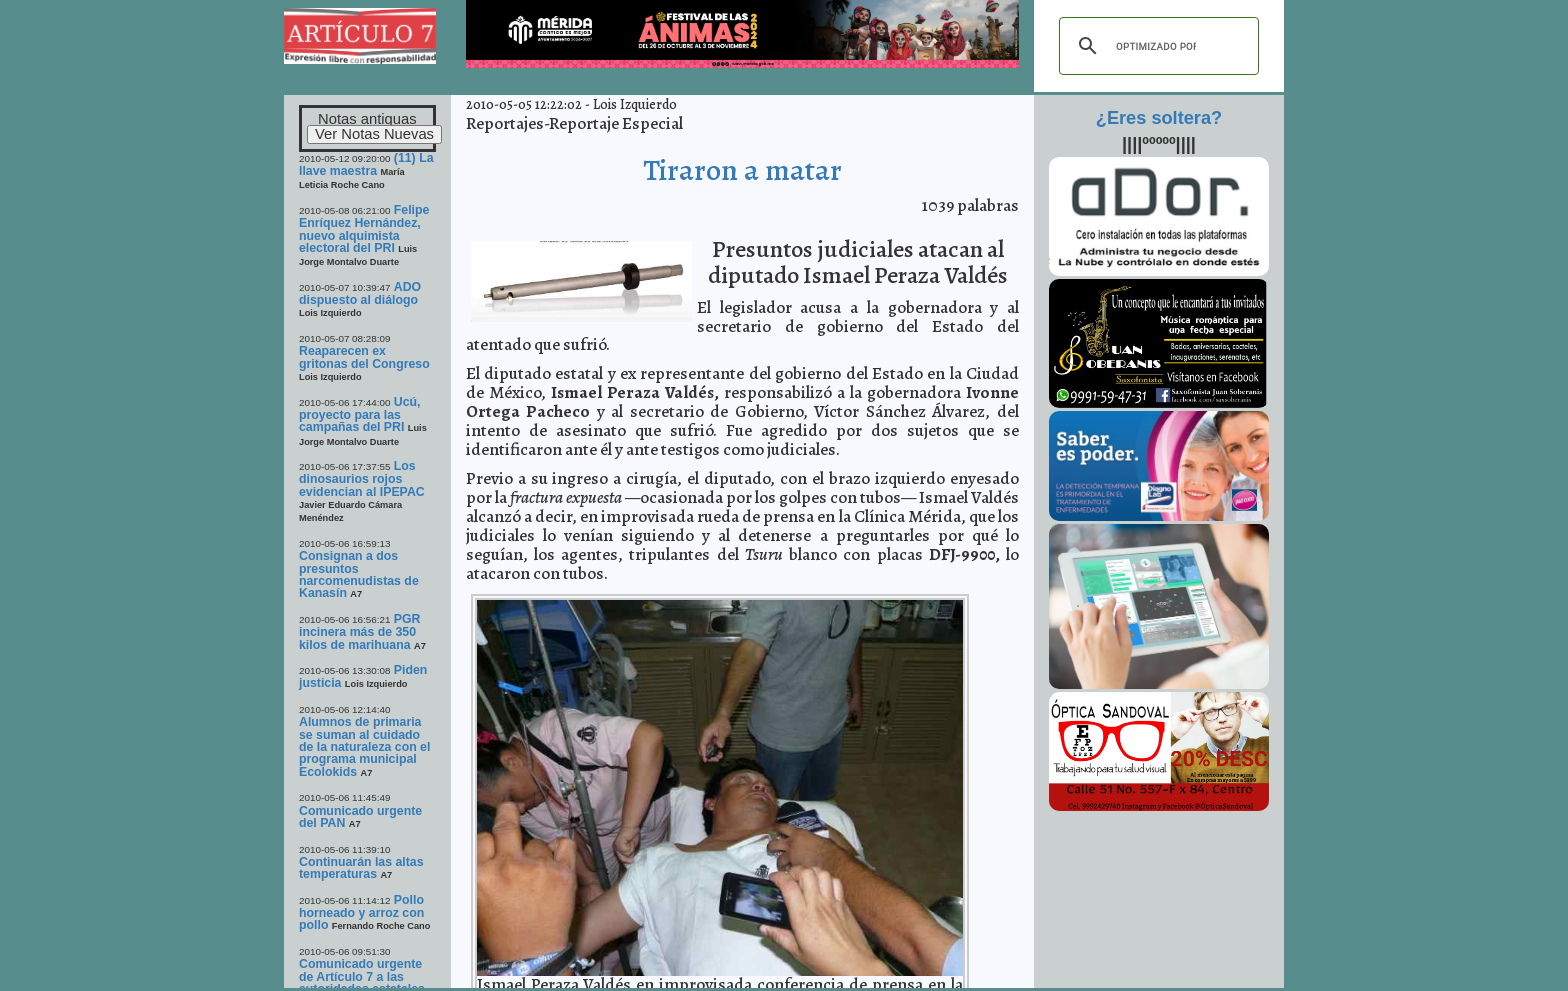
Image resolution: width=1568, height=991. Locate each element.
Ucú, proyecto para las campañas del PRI (360, 415)
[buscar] (1156, 46)
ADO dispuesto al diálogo (360, 293)
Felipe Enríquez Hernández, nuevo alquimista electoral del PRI (364, 229)
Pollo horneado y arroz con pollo (361, 913)
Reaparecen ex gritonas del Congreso (364, 357)
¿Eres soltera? (1159, 118)
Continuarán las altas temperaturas (361, 868)
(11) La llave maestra (366, 164)
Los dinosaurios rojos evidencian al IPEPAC (362, 479)
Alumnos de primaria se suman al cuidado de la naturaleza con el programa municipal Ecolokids (364, 746)
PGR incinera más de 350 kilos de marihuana (360, 632)
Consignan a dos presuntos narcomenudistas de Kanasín (359, 574)
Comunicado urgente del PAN (360, 817)
